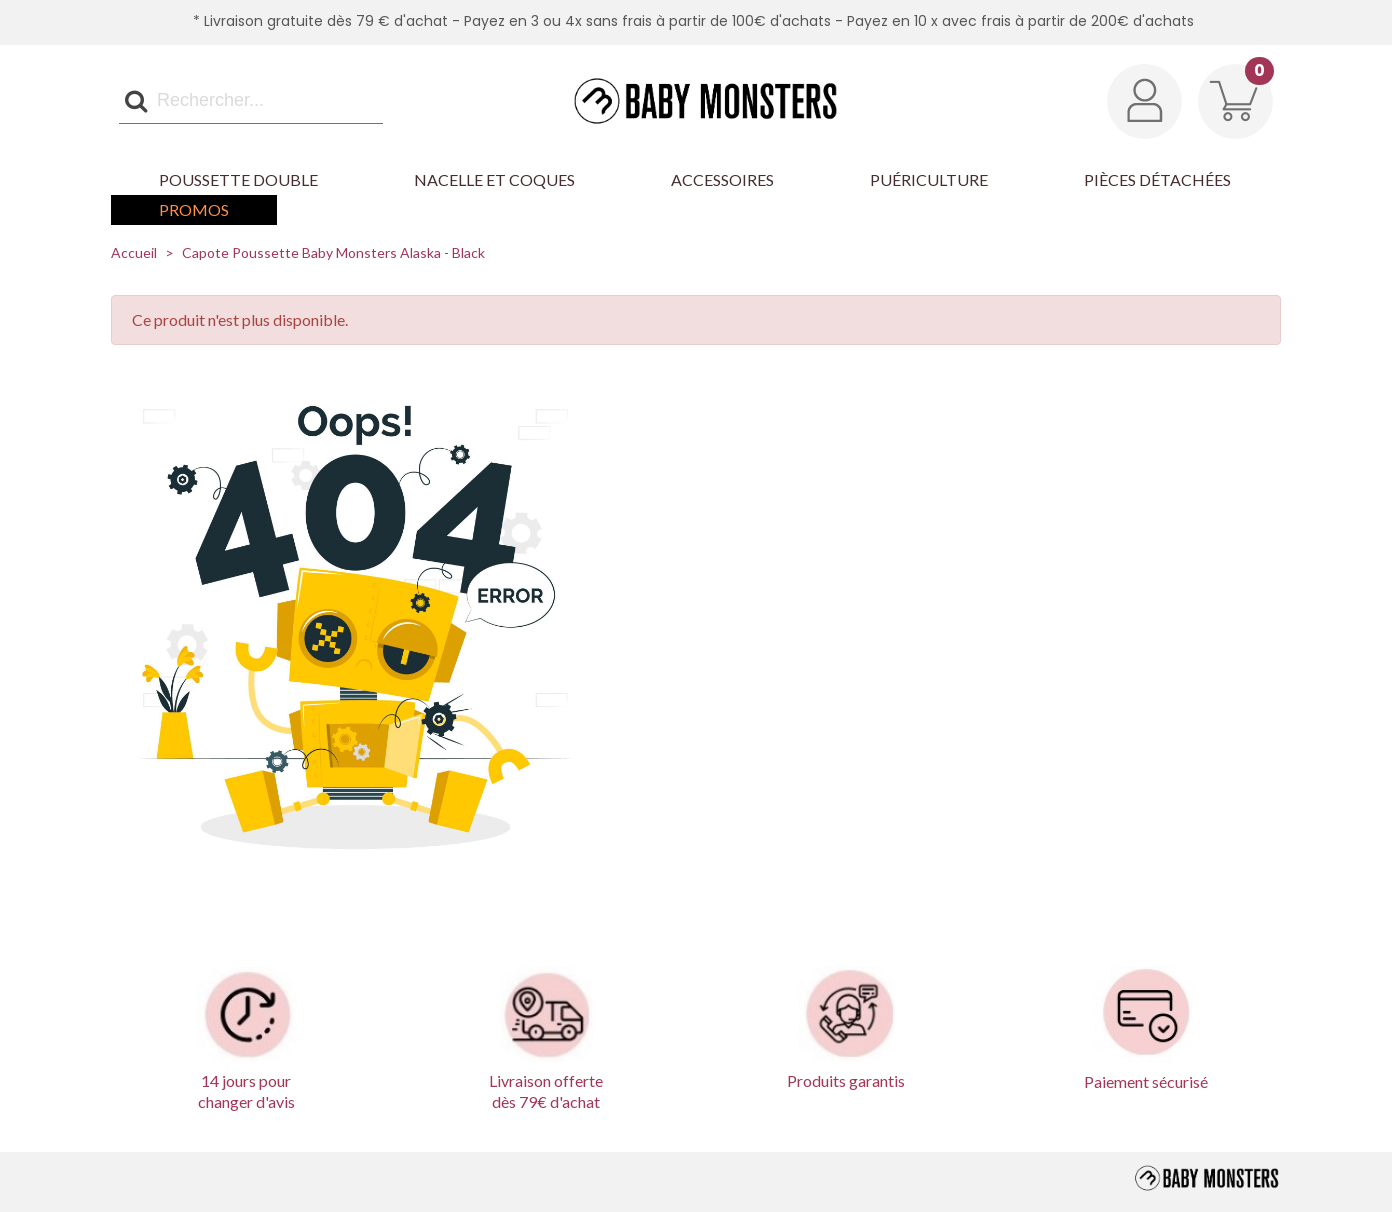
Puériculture (929, 179)
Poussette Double (238, 179)
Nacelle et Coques (494, 179)
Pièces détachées (1157, 179)
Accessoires (722, 179)
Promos (194, 209)
